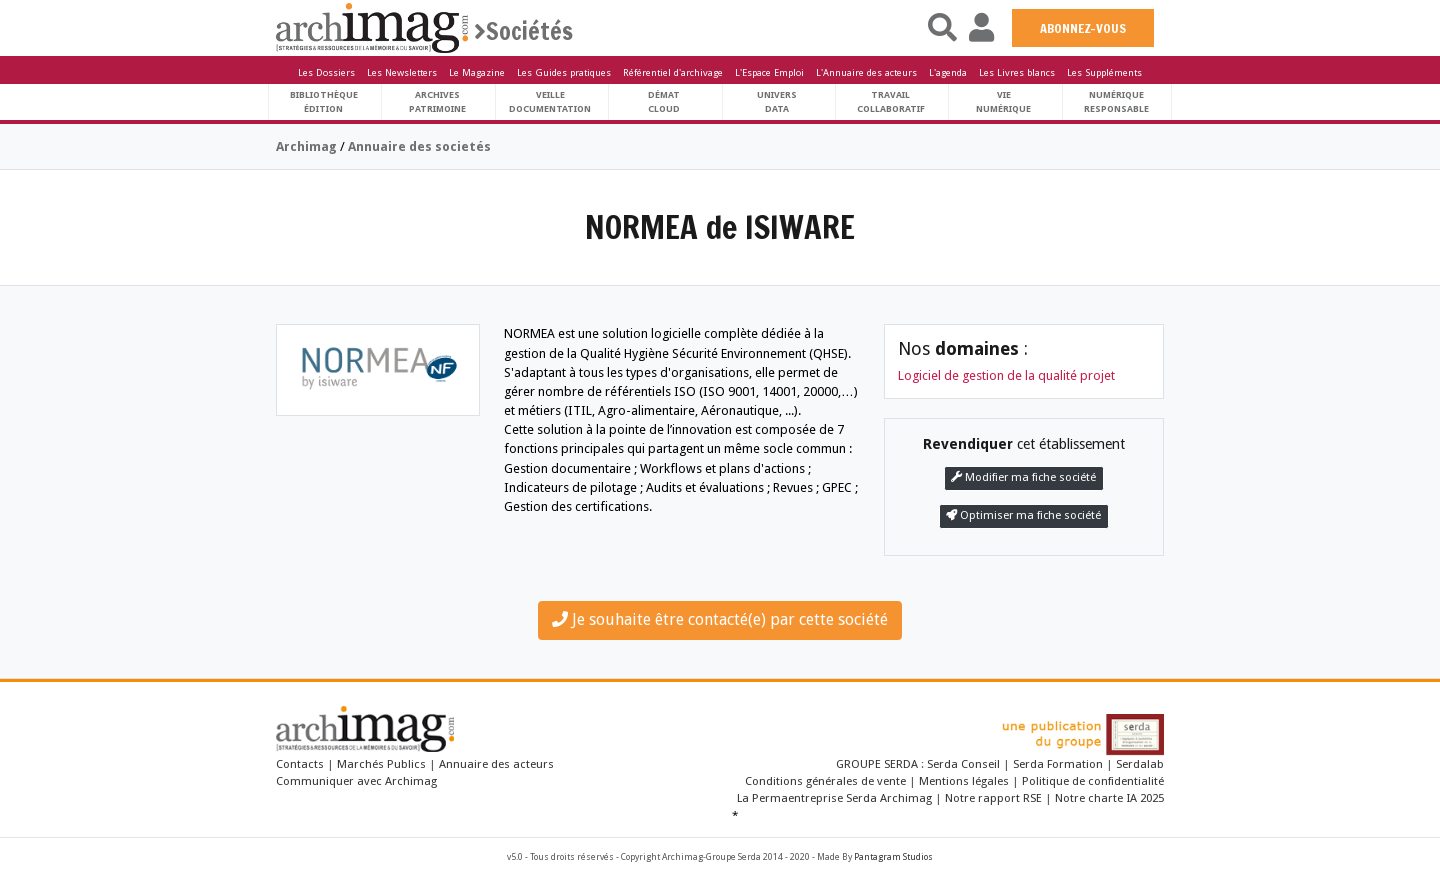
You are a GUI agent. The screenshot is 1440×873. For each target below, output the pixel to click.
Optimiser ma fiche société (1023, 515)
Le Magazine (477, 72)
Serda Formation (1059, 764)
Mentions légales (964, 781)
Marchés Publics (381, 764)
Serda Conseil (965, 764)
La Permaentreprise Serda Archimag (834, 798)
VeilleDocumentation (550, 101)
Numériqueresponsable (1116, 101)
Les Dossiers (326, 72)
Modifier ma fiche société (1023, 477)
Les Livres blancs (1017, 72)
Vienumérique (1003, 101)
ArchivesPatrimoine (437, 101)
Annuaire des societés (419, 146)
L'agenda (948, 72)
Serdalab (1140, 764)
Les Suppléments (1104, 72)
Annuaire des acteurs (496, 764)
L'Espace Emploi (769, 72)
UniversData (777, 101)
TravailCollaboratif (891, 101)
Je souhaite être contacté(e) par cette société (720, 619)
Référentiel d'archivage (673, 72)
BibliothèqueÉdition (324, 101)
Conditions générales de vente (825, 781)
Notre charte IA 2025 (1109, 798)
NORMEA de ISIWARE (720, 227)
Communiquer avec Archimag (356, 781)
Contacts (300, 764)
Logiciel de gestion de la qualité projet (1006, 375)
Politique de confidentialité (1093, 781)
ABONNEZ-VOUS (1083, 28)
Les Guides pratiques (564, 72)
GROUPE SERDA (878, 764)
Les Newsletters (402, 72)
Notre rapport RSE (993, 798)
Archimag (306, 146)
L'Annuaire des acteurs (866, 72)
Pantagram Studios (893, 857)
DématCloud (664, 101)
